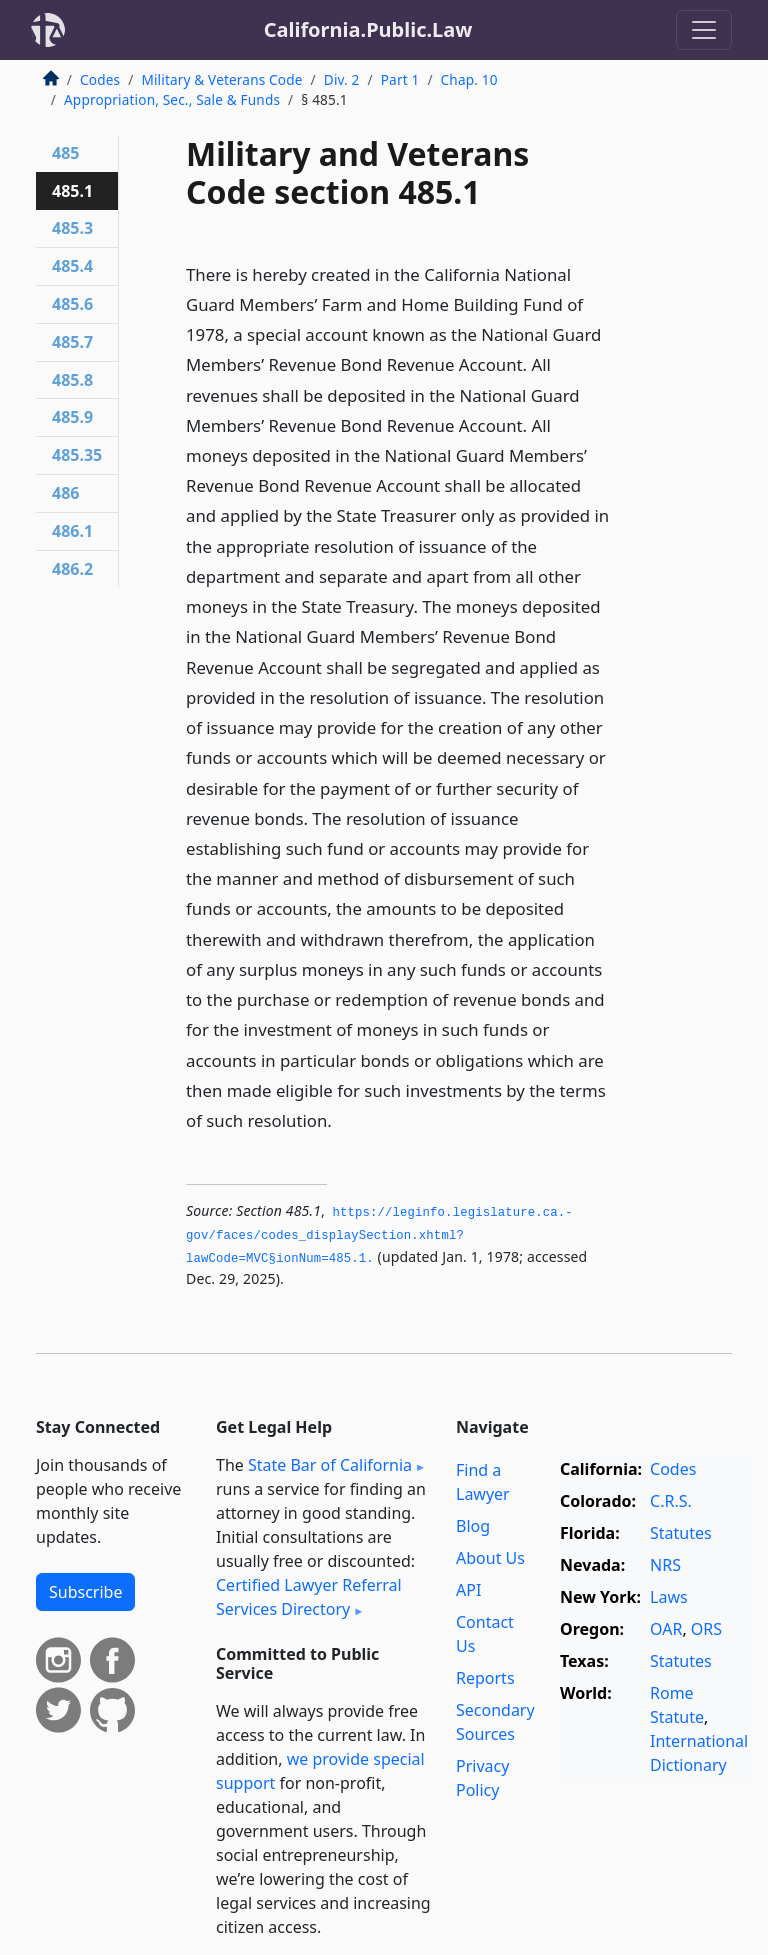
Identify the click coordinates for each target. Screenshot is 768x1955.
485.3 (72, 228)
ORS (706, 1629)
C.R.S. (671, 1501)
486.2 (72, 569)
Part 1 (400, 79)
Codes (100, 79)
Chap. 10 (469, 79)
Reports (485, 1678)
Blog (473, 1526)
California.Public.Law (368, 29)
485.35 (77, 455)
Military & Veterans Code (221, 79)
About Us (490, 1558)
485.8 (72, 380)
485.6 (72, 304)
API (468, 1590)
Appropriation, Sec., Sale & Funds (172, 99)
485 (65, 153)
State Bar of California (330, 1465)
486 (65, 493)
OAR (666, 1629)
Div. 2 (342, 79)
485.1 (72, 191)
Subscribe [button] (85, 1592)
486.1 (72, 531)
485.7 (72, 342)
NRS (665, 1565)
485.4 (72, 266)
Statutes (681, 1533)
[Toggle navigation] (704, 30)
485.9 (72, 417)
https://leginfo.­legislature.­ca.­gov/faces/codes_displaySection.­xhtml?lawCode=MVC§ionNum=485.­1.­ (379, 1235)
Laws (669, 1597)
